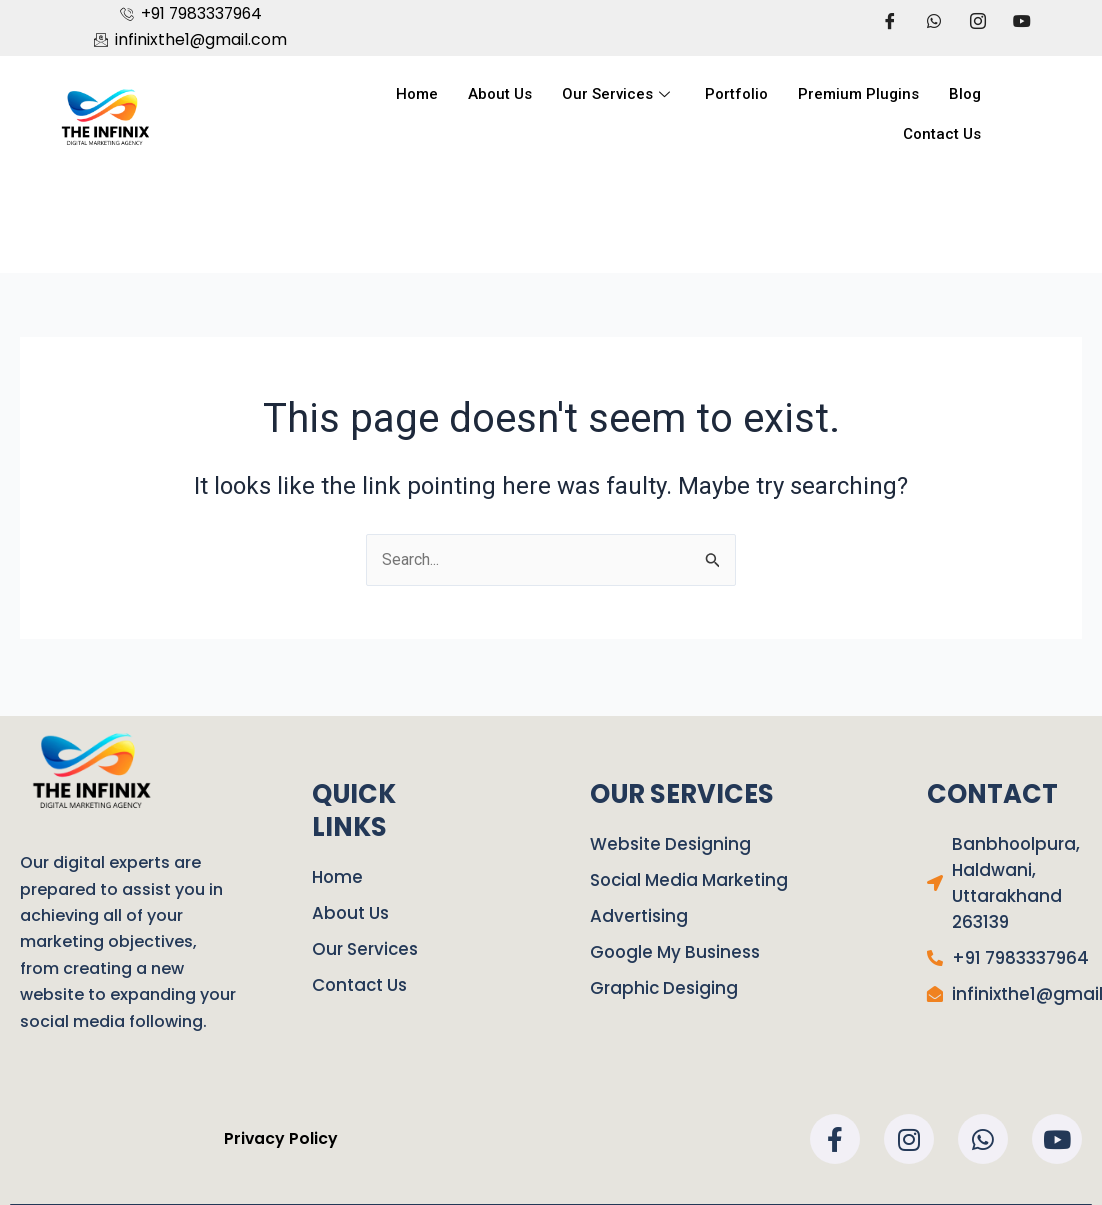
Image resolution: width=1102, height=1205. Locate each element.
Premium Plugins (858, 95)
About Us (500, 95)
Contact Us (942, 135)
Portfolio (736, 95)
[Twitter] (934, 21)
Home (417, 95)
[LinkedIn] (978, 21)
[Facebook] (890, 21)
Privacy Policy (280, 1138)
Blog (965, 95)
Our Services (618, 95)
